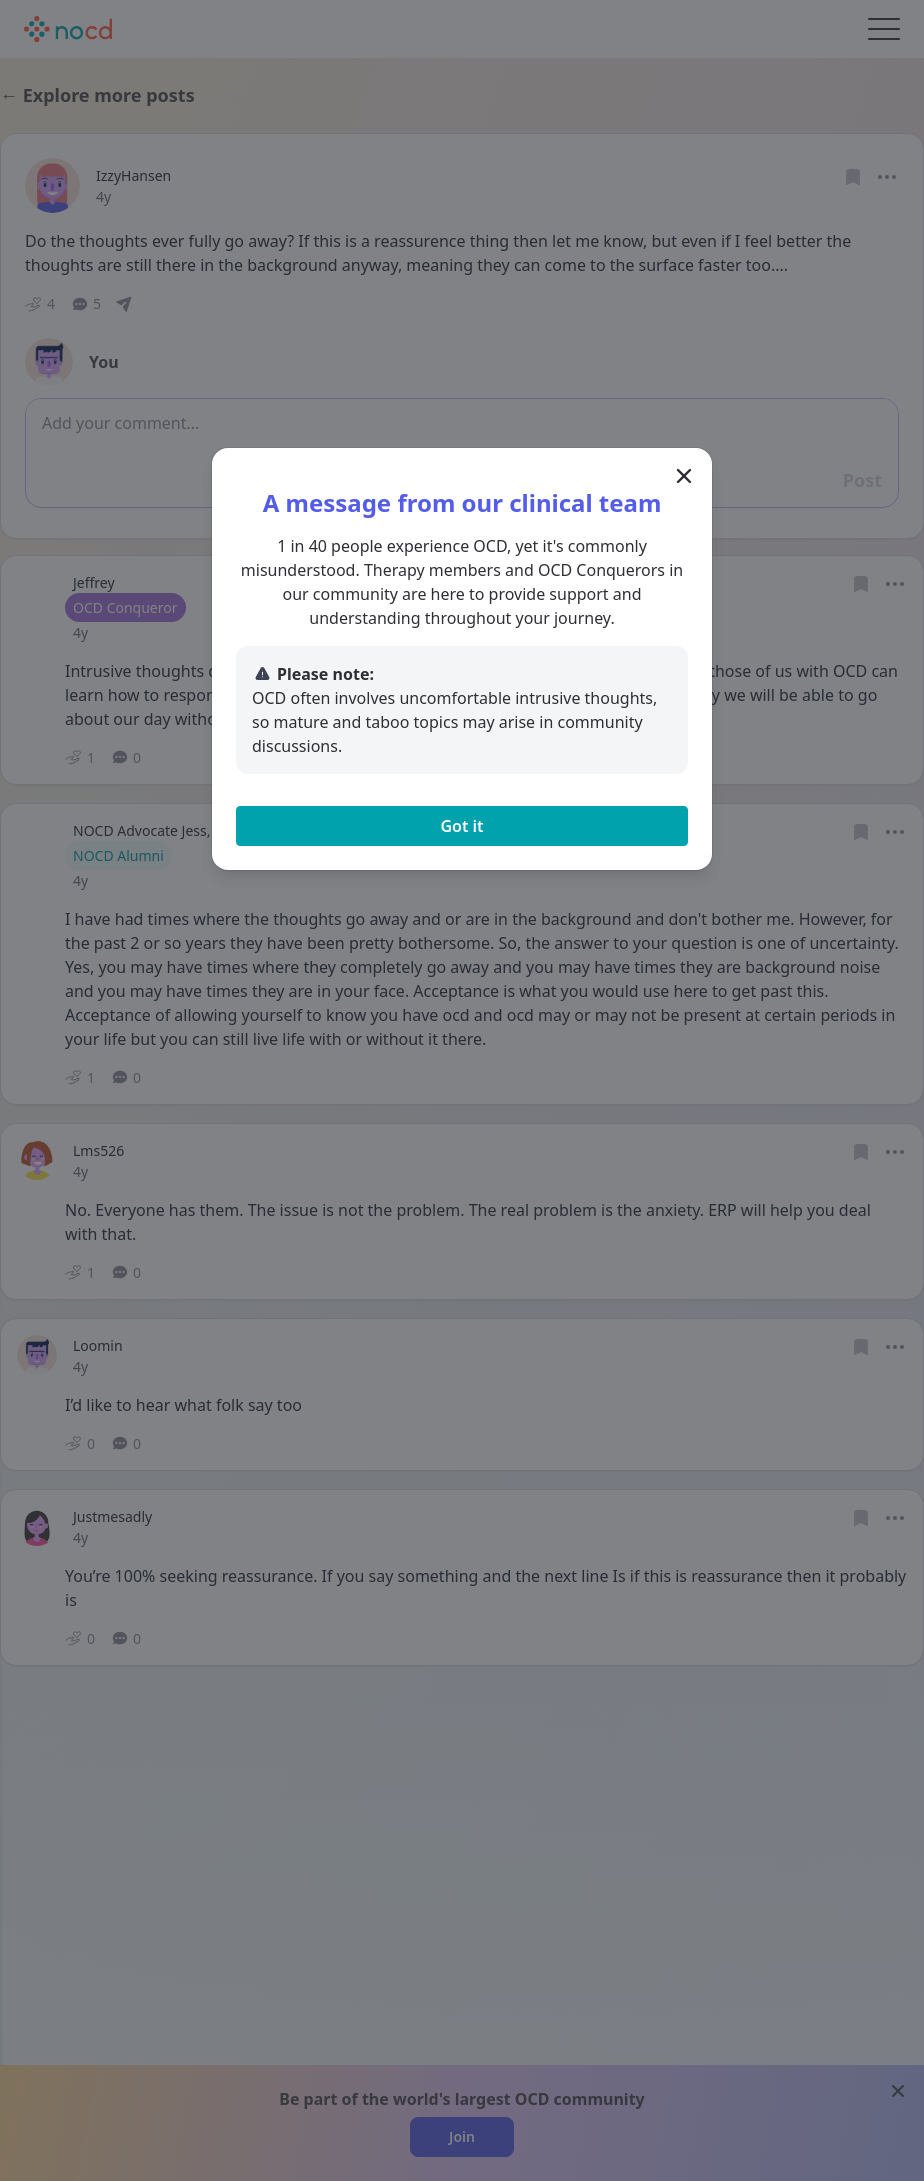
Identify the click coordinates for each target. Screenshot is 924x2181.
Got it (461, 826)
